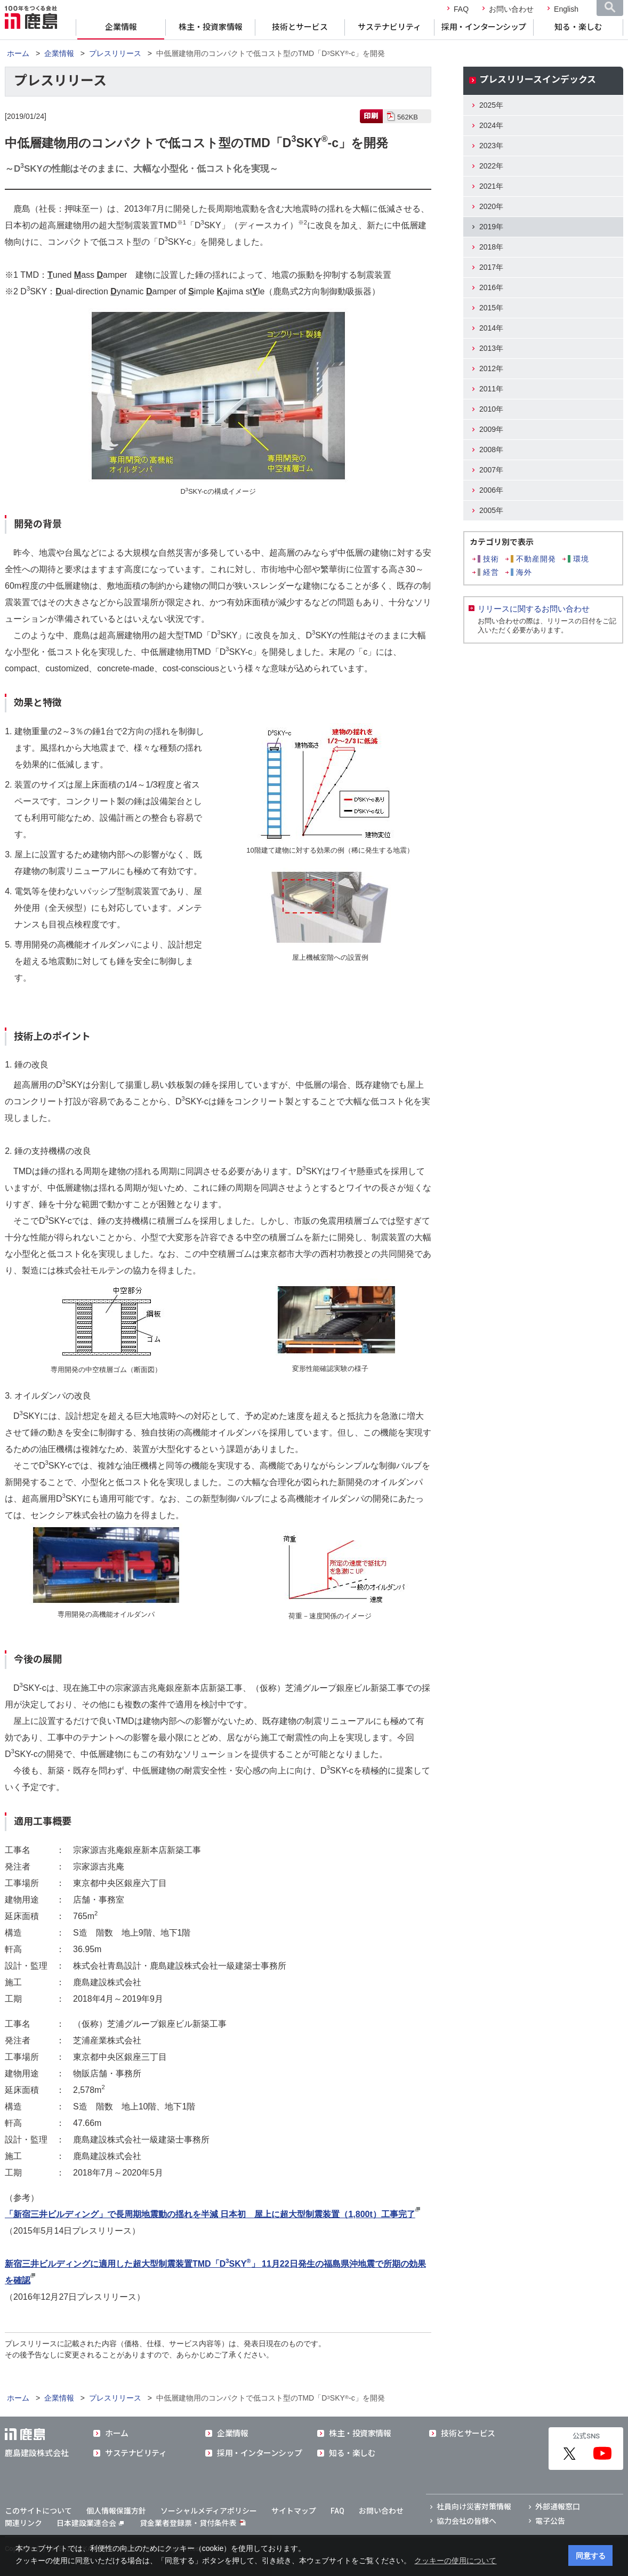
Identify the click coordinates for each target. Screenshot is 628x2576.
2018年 (491, 247)
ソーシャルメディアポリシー (208, 2511)
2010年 (491, 409)
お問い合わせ (511, 9)
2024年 (491, 125)
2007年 (491, 470)
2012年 (491, 368)
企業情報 (121, 27)
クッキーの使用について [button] (455, 2560)
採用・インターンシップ (483, 27)
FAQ (461, 9)
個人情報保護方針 (116, 2511)
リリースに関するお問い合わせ (534, 608)
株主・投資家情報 (211, 27)
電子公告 (550, 2521)
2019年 (491, 226)
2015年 (491, 307)
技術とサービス (300, 27)
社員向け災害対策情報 (474, 2506)
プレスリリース (115, 53)
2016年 (491, 287)
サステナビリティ (389, 27)
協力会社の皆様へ (466, 2521)
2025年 (491, 105)
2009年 (491, 429)
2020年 (491, 206)
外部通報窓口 (557, 2506)
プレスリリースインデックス (537, 79)
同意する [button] (591, 2555)
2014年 (491, 328)
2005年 (491, 510)
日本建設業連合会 (90, 2523)
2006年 (491, 490)
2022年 (491, 166)
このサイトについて (38, 2511)
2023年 (491, 145)
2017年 (491, 267)
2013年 (491, 348)
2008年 (491, 449)
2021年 (491, 186)
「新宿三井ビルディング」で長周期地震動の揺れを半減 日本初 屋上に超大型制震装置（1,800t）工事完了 (210, 2214)
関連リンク (23, 2523)
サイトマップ (293, 2511)
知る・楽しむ (578, 27)
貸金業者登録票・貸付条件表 (188, 2523)
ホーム (18, 53)
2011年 (491, 388)
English (566, 9)
